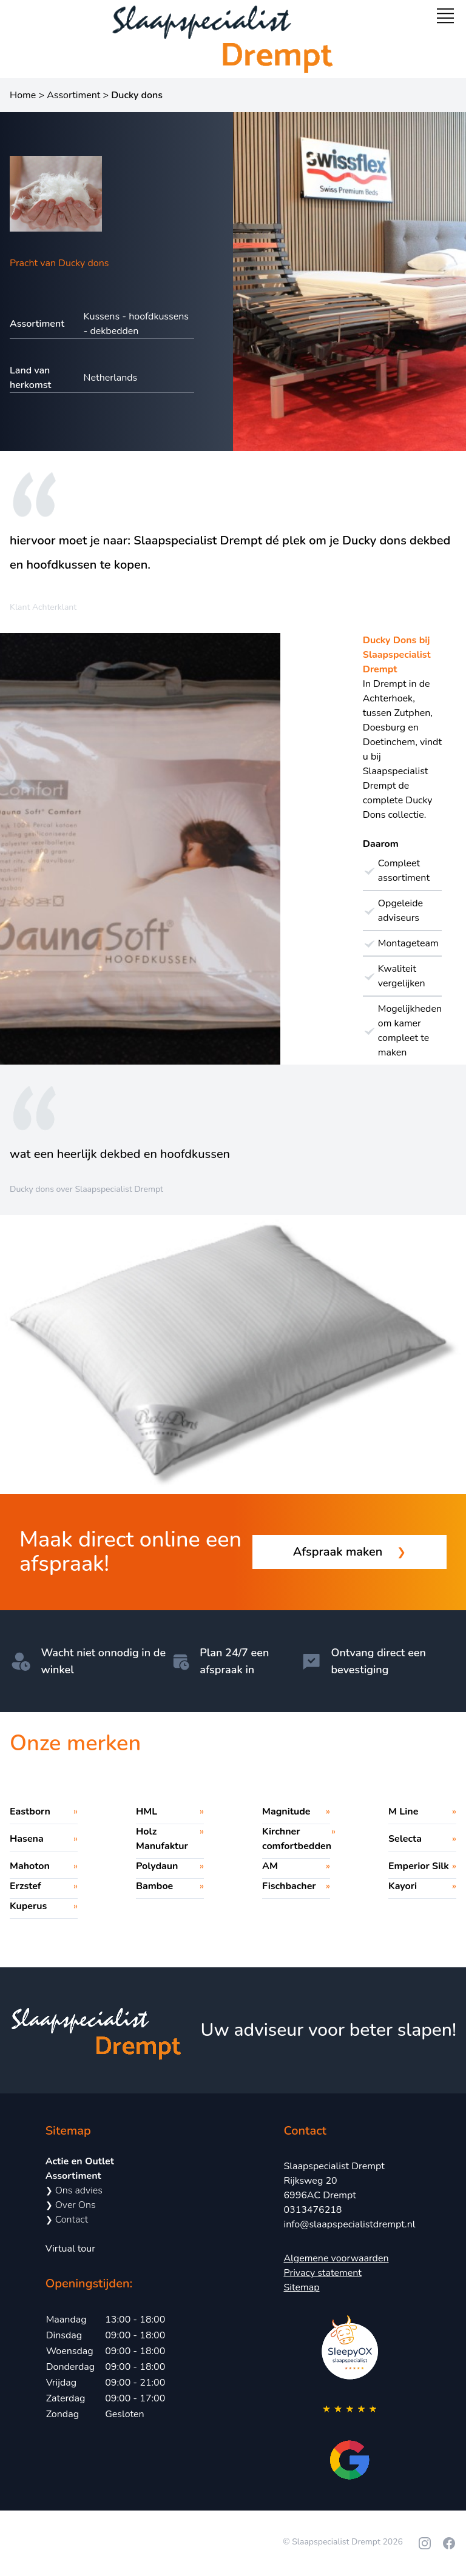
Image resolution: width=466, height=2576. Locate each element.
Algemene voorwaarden (335, 2258)
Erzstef (25, 1886)
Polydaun (157, 1866)
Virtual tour (70, 2248)
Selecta (405, 1838)
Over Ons (71, 2205)
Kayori (402, 1886)
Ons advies (74, 2190)
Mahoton (30, 1866)
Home (23, 95)
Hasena (27, 1838)
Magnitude (286, 1811)
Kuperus (28, 1906)
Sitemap (301, 2287)
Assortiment (73, 95)
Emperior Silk (418, 1866)
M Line (403, 1811)
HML (146, 1811)
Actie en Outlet (80, 2161)
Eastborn (30, 1811)
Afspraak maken (350, 1552)
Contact (67, 2219)
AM (270, 1866)
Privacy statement (322, 2273)
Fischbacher (289, 1886)
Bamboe (154, 1886)
